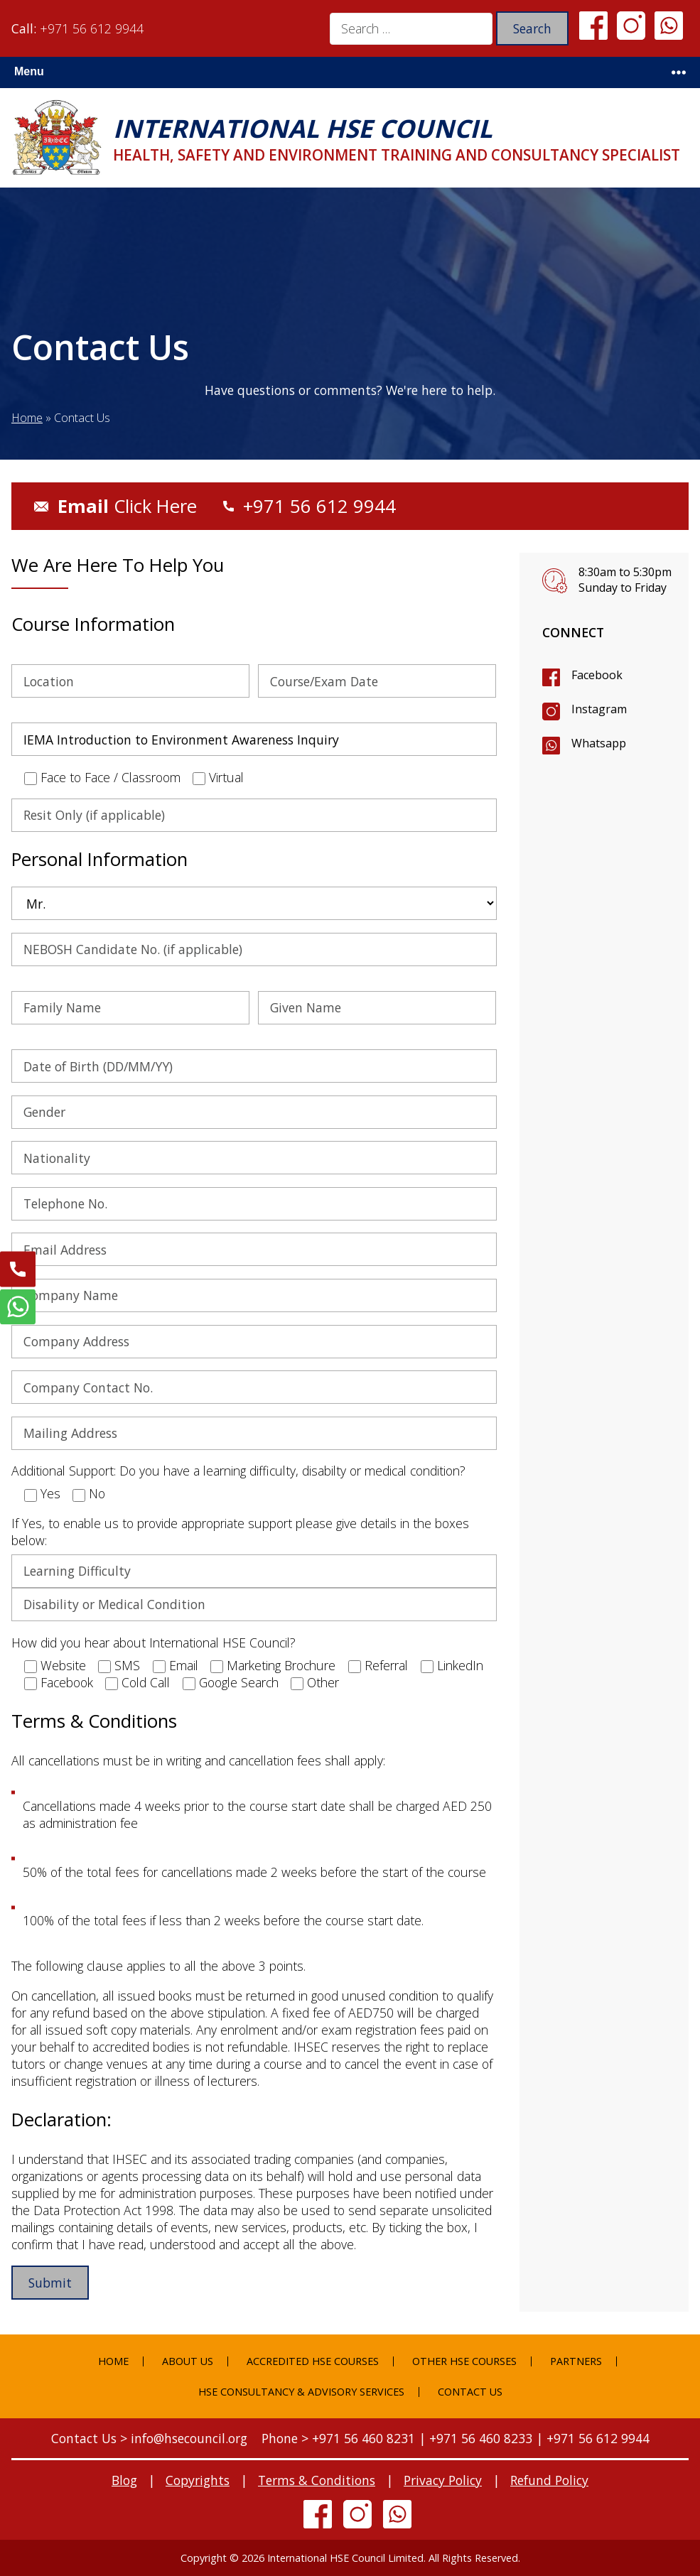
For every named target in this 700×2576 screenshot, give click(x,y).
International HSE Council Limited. (346, 2558)
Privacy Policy (443, 2480)
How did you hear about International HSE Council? (153, 1642)
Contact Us (470, 2391)
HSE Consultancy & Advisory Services (301, 2391)
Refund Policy (549, 2480)
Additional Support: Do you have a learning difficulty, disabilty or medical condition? (238, 1470)
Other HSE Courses (464, 2361)
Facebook (597, 675)
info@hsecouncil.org (189, 2438)
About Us (187, 2361)
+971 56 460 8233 (480, 2438)
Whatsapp (598, 743)
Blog (124, 2480)
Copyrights (198, 2480)
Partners (576, 2361)
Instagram (599, 709)
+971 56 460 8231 (363, 2438)
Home (27, 418)
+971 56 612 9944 (92, 28)
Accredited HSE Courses (313, 2361)
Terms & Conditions (316, 2480)
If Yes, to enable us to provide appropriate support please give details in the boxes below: (240, 1532)
